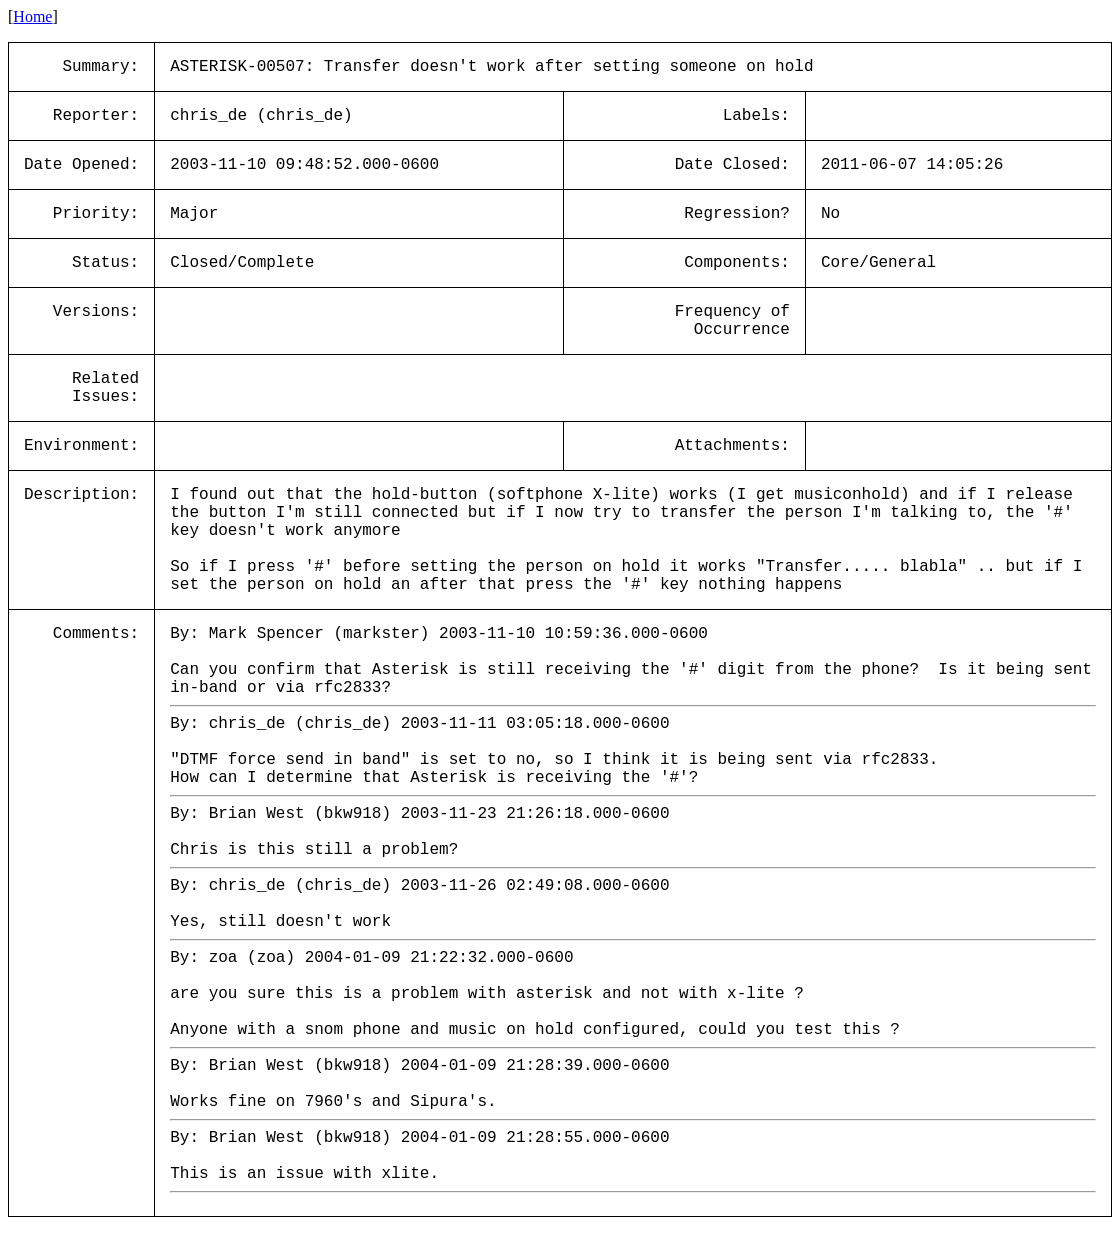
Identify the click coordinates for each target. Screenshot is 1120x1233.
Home (32, 16)
